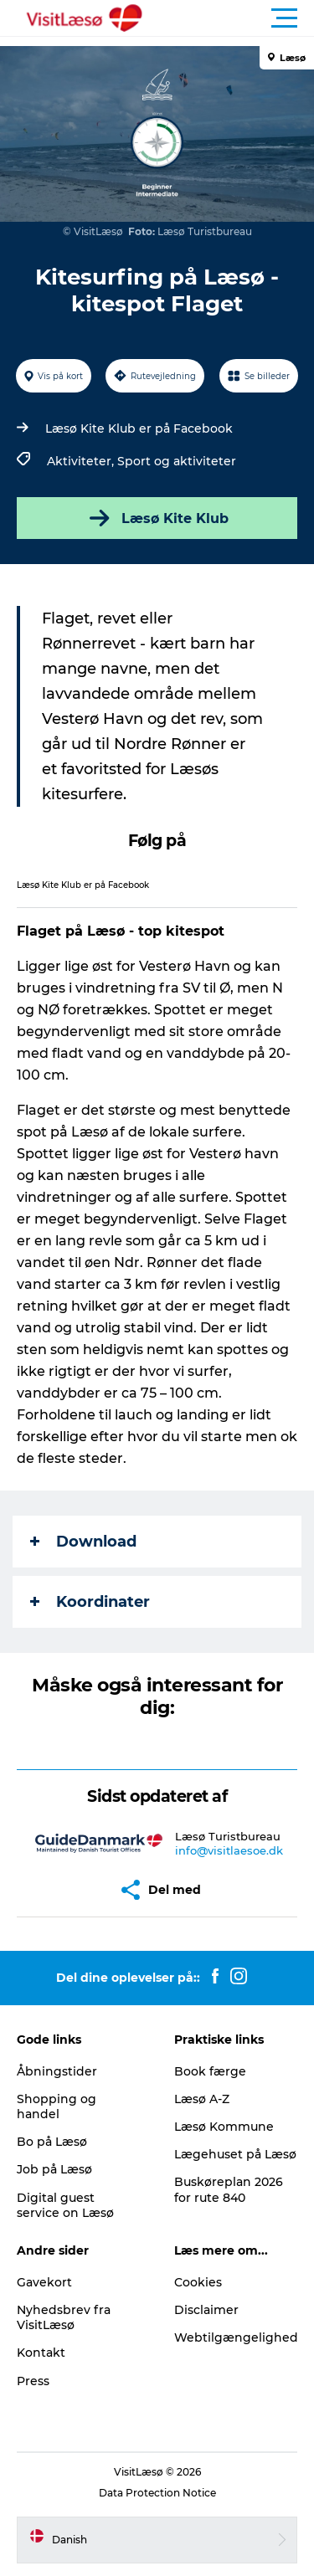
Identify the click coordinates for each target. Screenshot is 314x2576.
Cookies (198, 2282)
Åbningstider (57, 2071)
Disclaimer (206, 2309)
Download (83, 1541)
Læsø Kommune (224, 2126)
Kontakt (41, 2352)
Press (33, 2381)
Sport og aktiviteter (176, 461)
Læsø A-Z (201, 2098)
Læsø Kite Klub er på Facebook (139, 428)
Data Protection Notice (157, 2492)
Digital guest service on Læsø (65, 2205)
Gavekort (44, 2282)
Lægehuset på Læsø (235, 2154)
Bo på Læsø (52, 2141)
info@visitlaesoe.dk (229, 1850)
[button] (232, 18)
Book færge (210, 2071)
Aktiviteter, (82, 461)
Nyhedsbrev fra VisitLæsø (64, 2317)
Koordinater (90, 1602)
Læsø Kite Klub (157, 518)
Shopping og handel (56, 2106)
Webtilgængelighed (236, 2337)
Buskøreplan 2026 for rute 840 (228, 2189)
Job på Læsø (54, 2169)
